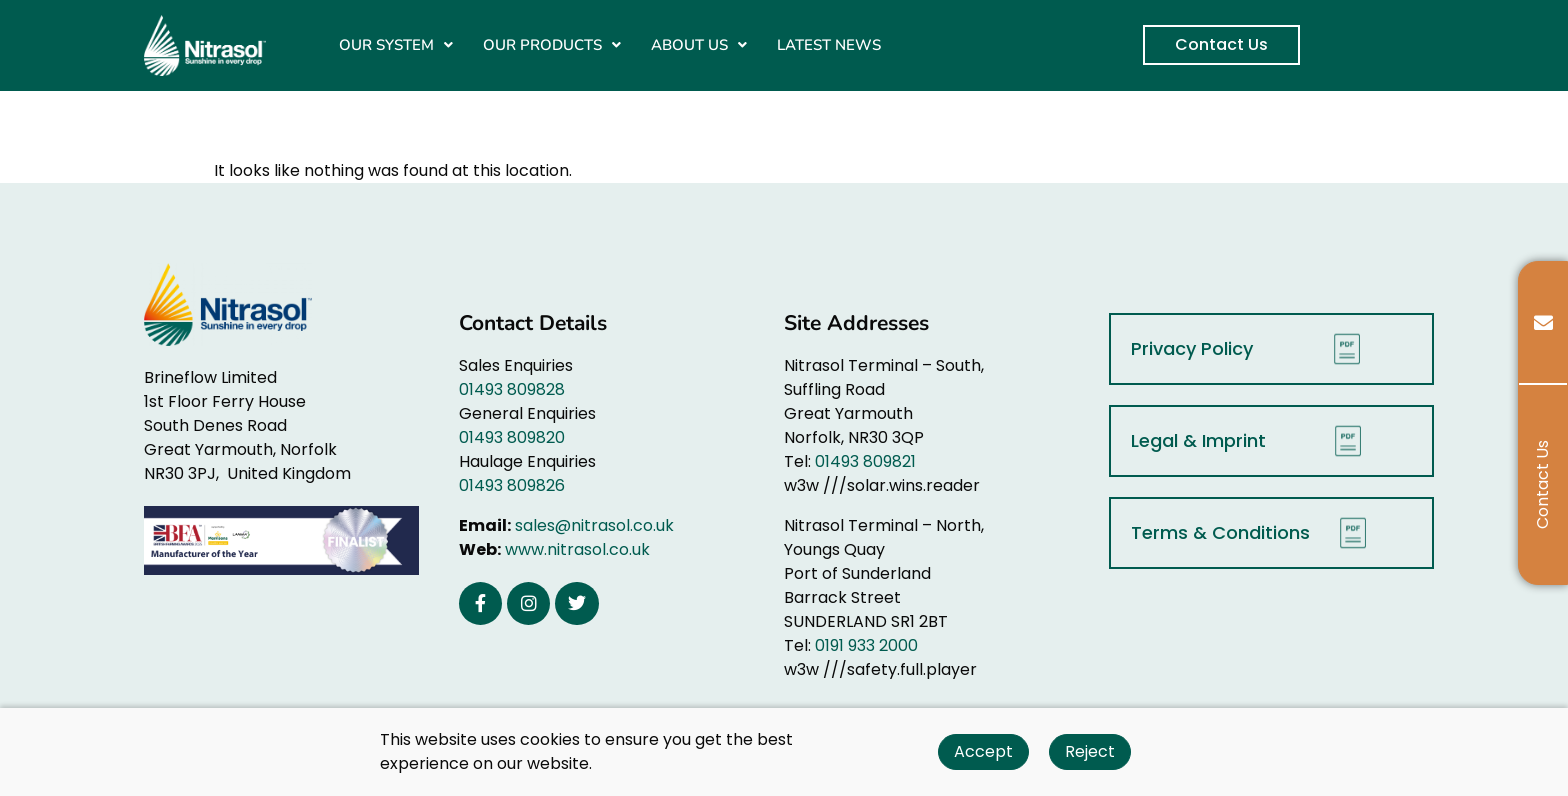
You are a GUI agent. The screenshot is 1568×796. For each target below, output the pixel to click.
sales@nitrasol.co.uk (594, 525)
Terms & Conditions (1254, 533)
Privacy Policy (1251, 349)
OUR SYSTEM (396, 45)
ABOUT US (699, 45)
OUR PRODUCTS (552, 45)
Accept (983, 751)
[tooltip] (1543, 322)
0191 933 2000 (866, 645)
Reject (1090, 751)
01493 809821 (865, 461)
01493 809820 (512, 437)
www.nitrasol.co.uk (577, 549)
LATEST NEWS (829, 45)
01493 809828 (512, 389)
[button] (396, 45)
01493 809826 (512, 485)
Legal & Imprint (1251, 441)
